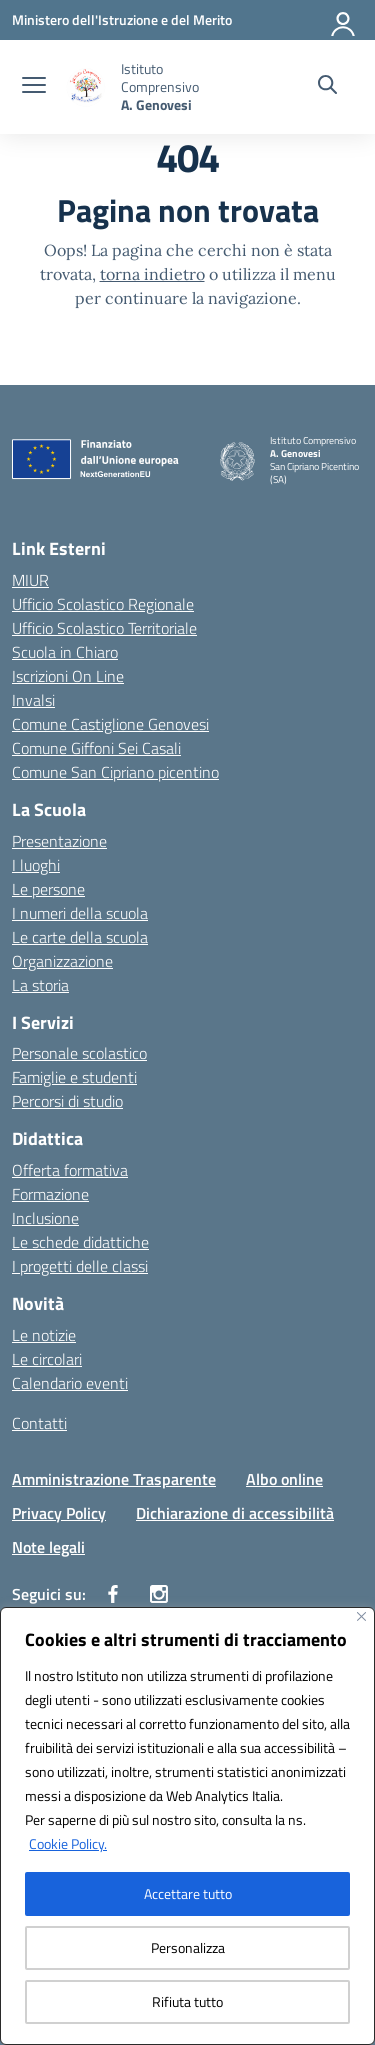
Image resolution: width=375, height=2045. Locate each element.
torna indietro (152, 274)
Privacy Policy (59, 1513)
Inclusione (45, 1218)
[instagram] (159, 1594)
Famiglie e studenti (74, 1077)
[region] (187, 1826)
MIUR (30, 580)
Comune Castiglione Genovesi (110, 724)
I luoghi (36, 865)
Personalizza (188, 1947)
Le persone (48, 889)
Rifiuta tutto (187, 2001)
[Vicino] (361, 1616)
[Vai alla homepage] (181, 87)
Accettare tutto (188, 1893)
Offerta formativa (70, 1170)
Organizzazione (62, 961)
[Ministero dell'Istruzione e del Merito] (122, 19)
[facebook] (113, 1594)
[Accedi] (344, 20)
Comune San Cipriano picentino (115, 772)
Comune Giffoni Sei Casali (96, 748)
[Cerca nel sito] (327, 87)
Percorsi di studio (67, 1101)
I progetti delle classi (80, 1266)
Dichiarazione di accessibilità (235, 1513)
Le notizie (44, 1335)
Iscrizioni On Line (68, 676)
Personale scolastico (79, 1053)
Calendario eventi (70, 1383)
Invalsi (33, 700)
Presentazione (59, 841)
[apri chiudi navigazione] (34, 87)
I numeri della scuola (80, 913)
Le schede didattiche (80, 1242)
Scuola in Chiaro (65, 652)
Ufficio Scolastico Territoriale (104, 628)
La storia (40, 985)
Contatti (39, 1423)
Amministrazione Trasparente (114, 1479)
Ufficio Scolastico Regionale (103, 604)
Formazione (50, 1194)
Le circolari (47, 1359)
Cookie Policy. (68, 1843)
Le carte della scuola (80, 937)
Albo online (284, 1479)
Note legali (48, 1547)
